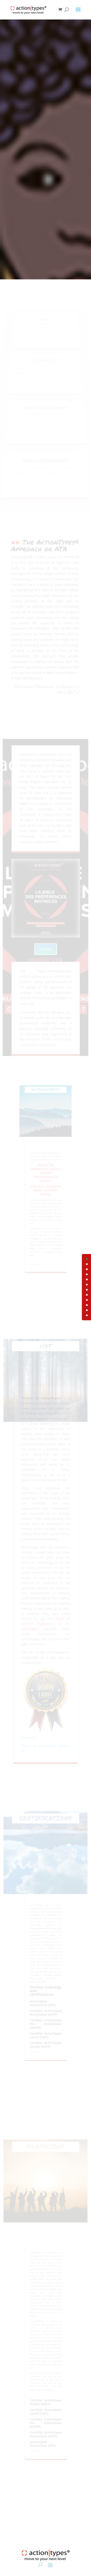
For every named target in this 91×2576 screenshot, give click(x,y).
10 (89, 1310)
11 (89, 1315)
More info (35, 1258)
